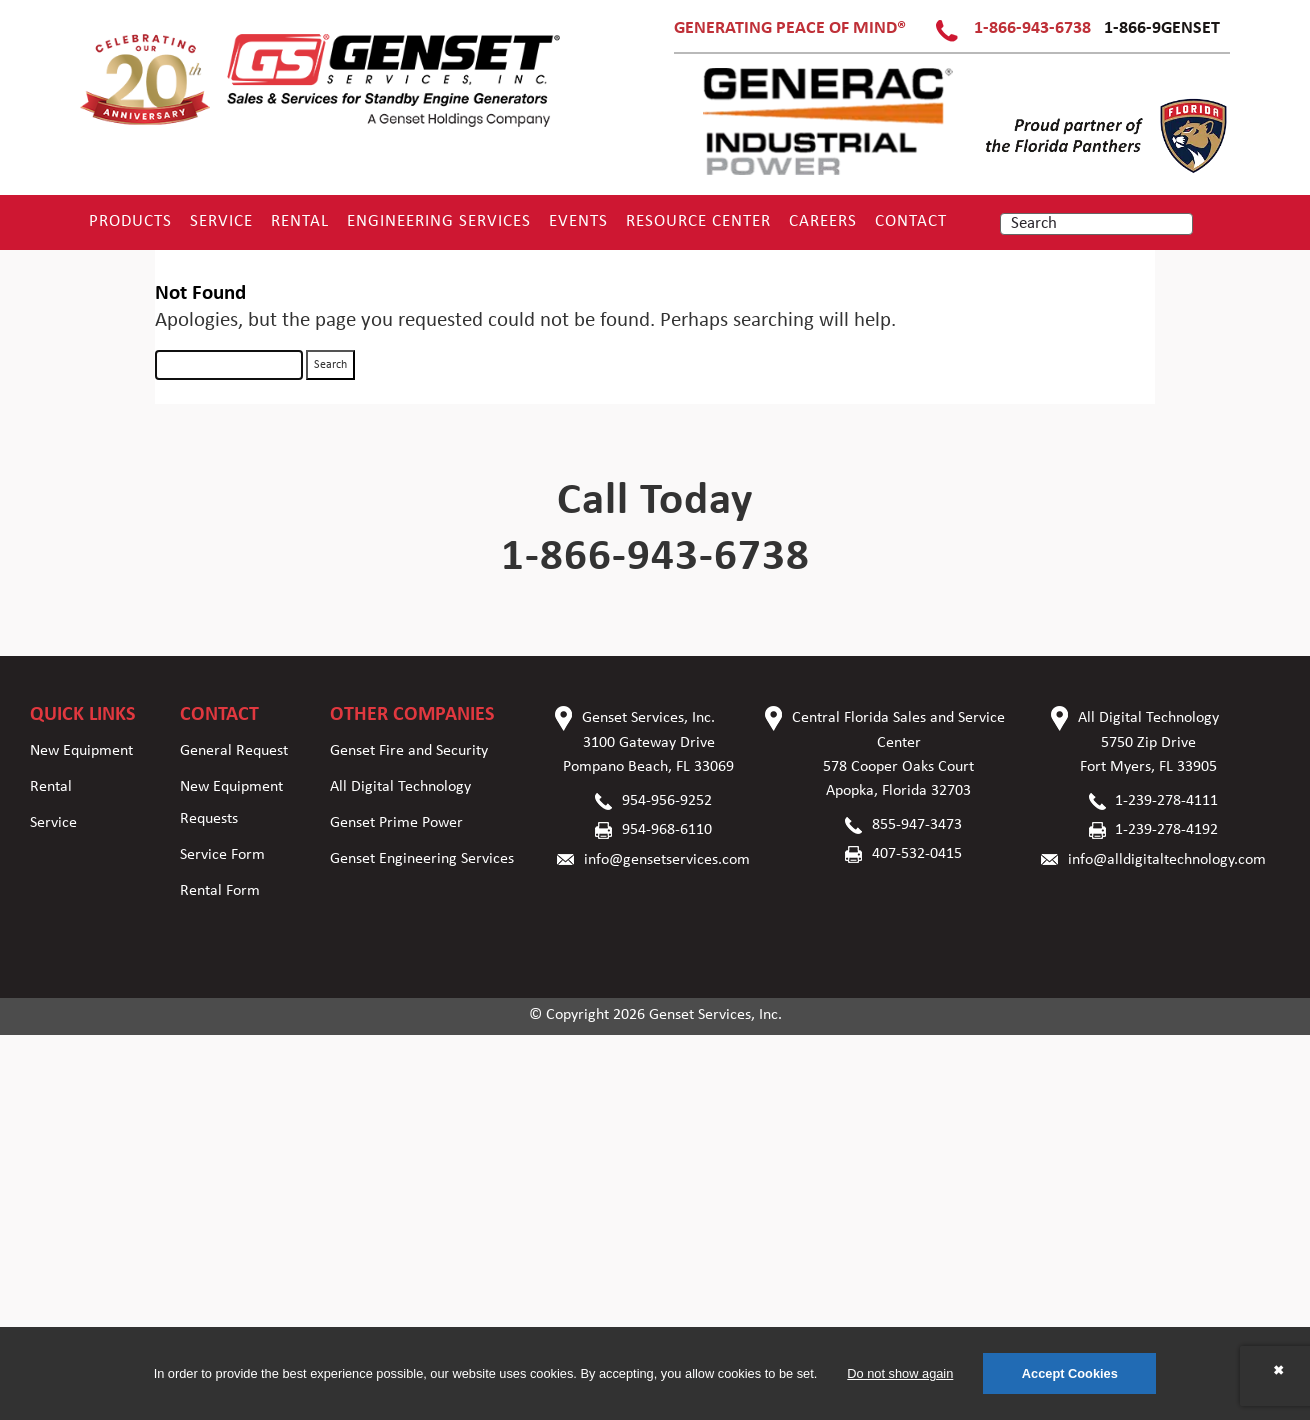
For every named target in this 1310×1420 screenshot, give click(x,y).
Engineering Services (439, 221)
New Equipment (81, 751)
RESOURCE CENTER (698, 221)
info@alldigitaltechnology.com (1167, 860)
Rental (300, 221)
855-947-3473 (917, 825)
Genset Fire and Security (409, 751)
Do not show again (900, 1373)
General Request (234, 751)
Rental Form (220, 891)
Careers (823, 221)
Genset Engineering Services (422, 859)
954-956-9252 (667, 801)
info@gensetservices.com (667, 860)
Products (130, 221)
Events (578, 221)
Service (221, 221)
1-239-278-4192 (1166, 830)
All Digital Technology (400, 787)
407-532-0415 (917, 854)
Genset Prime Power (396, 823)
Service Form (222, 855)
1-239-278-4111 (1166, 801)
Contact (911, 221)
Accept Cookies (1070, 1373)
